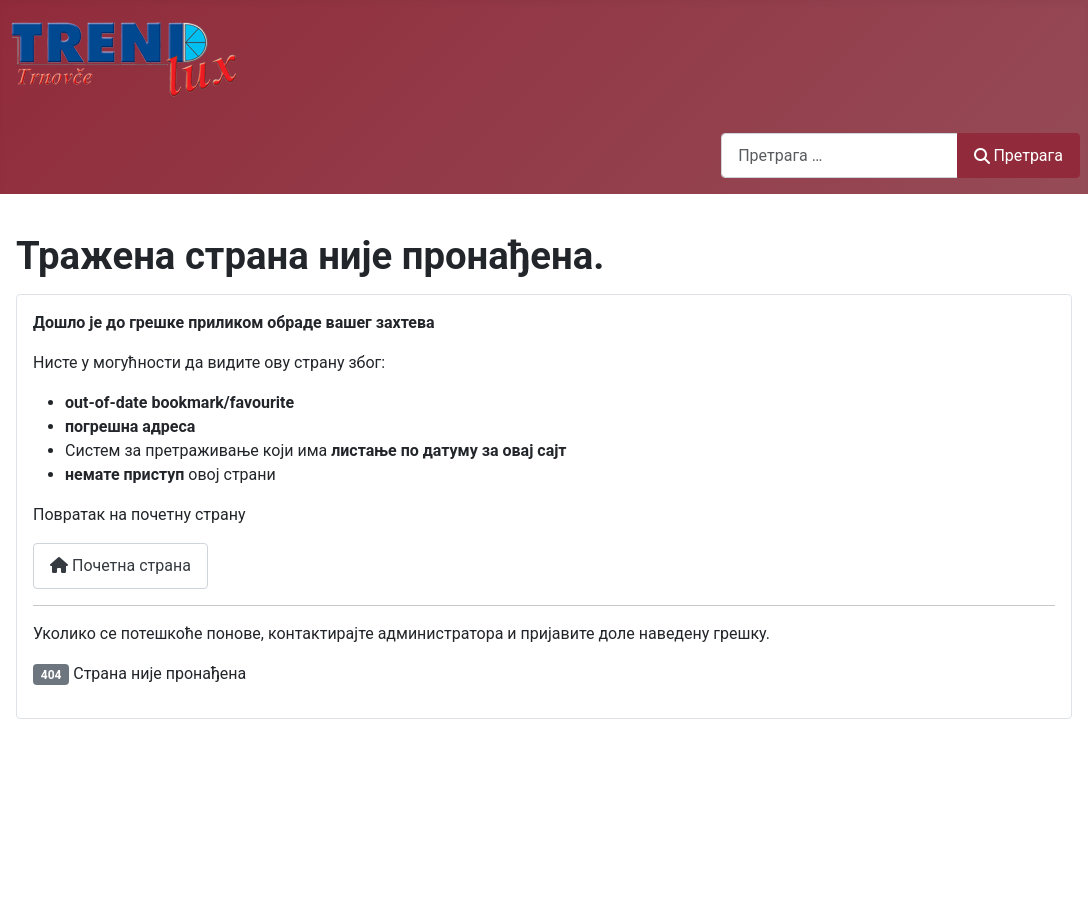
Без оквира (544, 819)
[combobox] (839, 155)
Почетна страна (120, 565)
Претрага (1018, 155)
